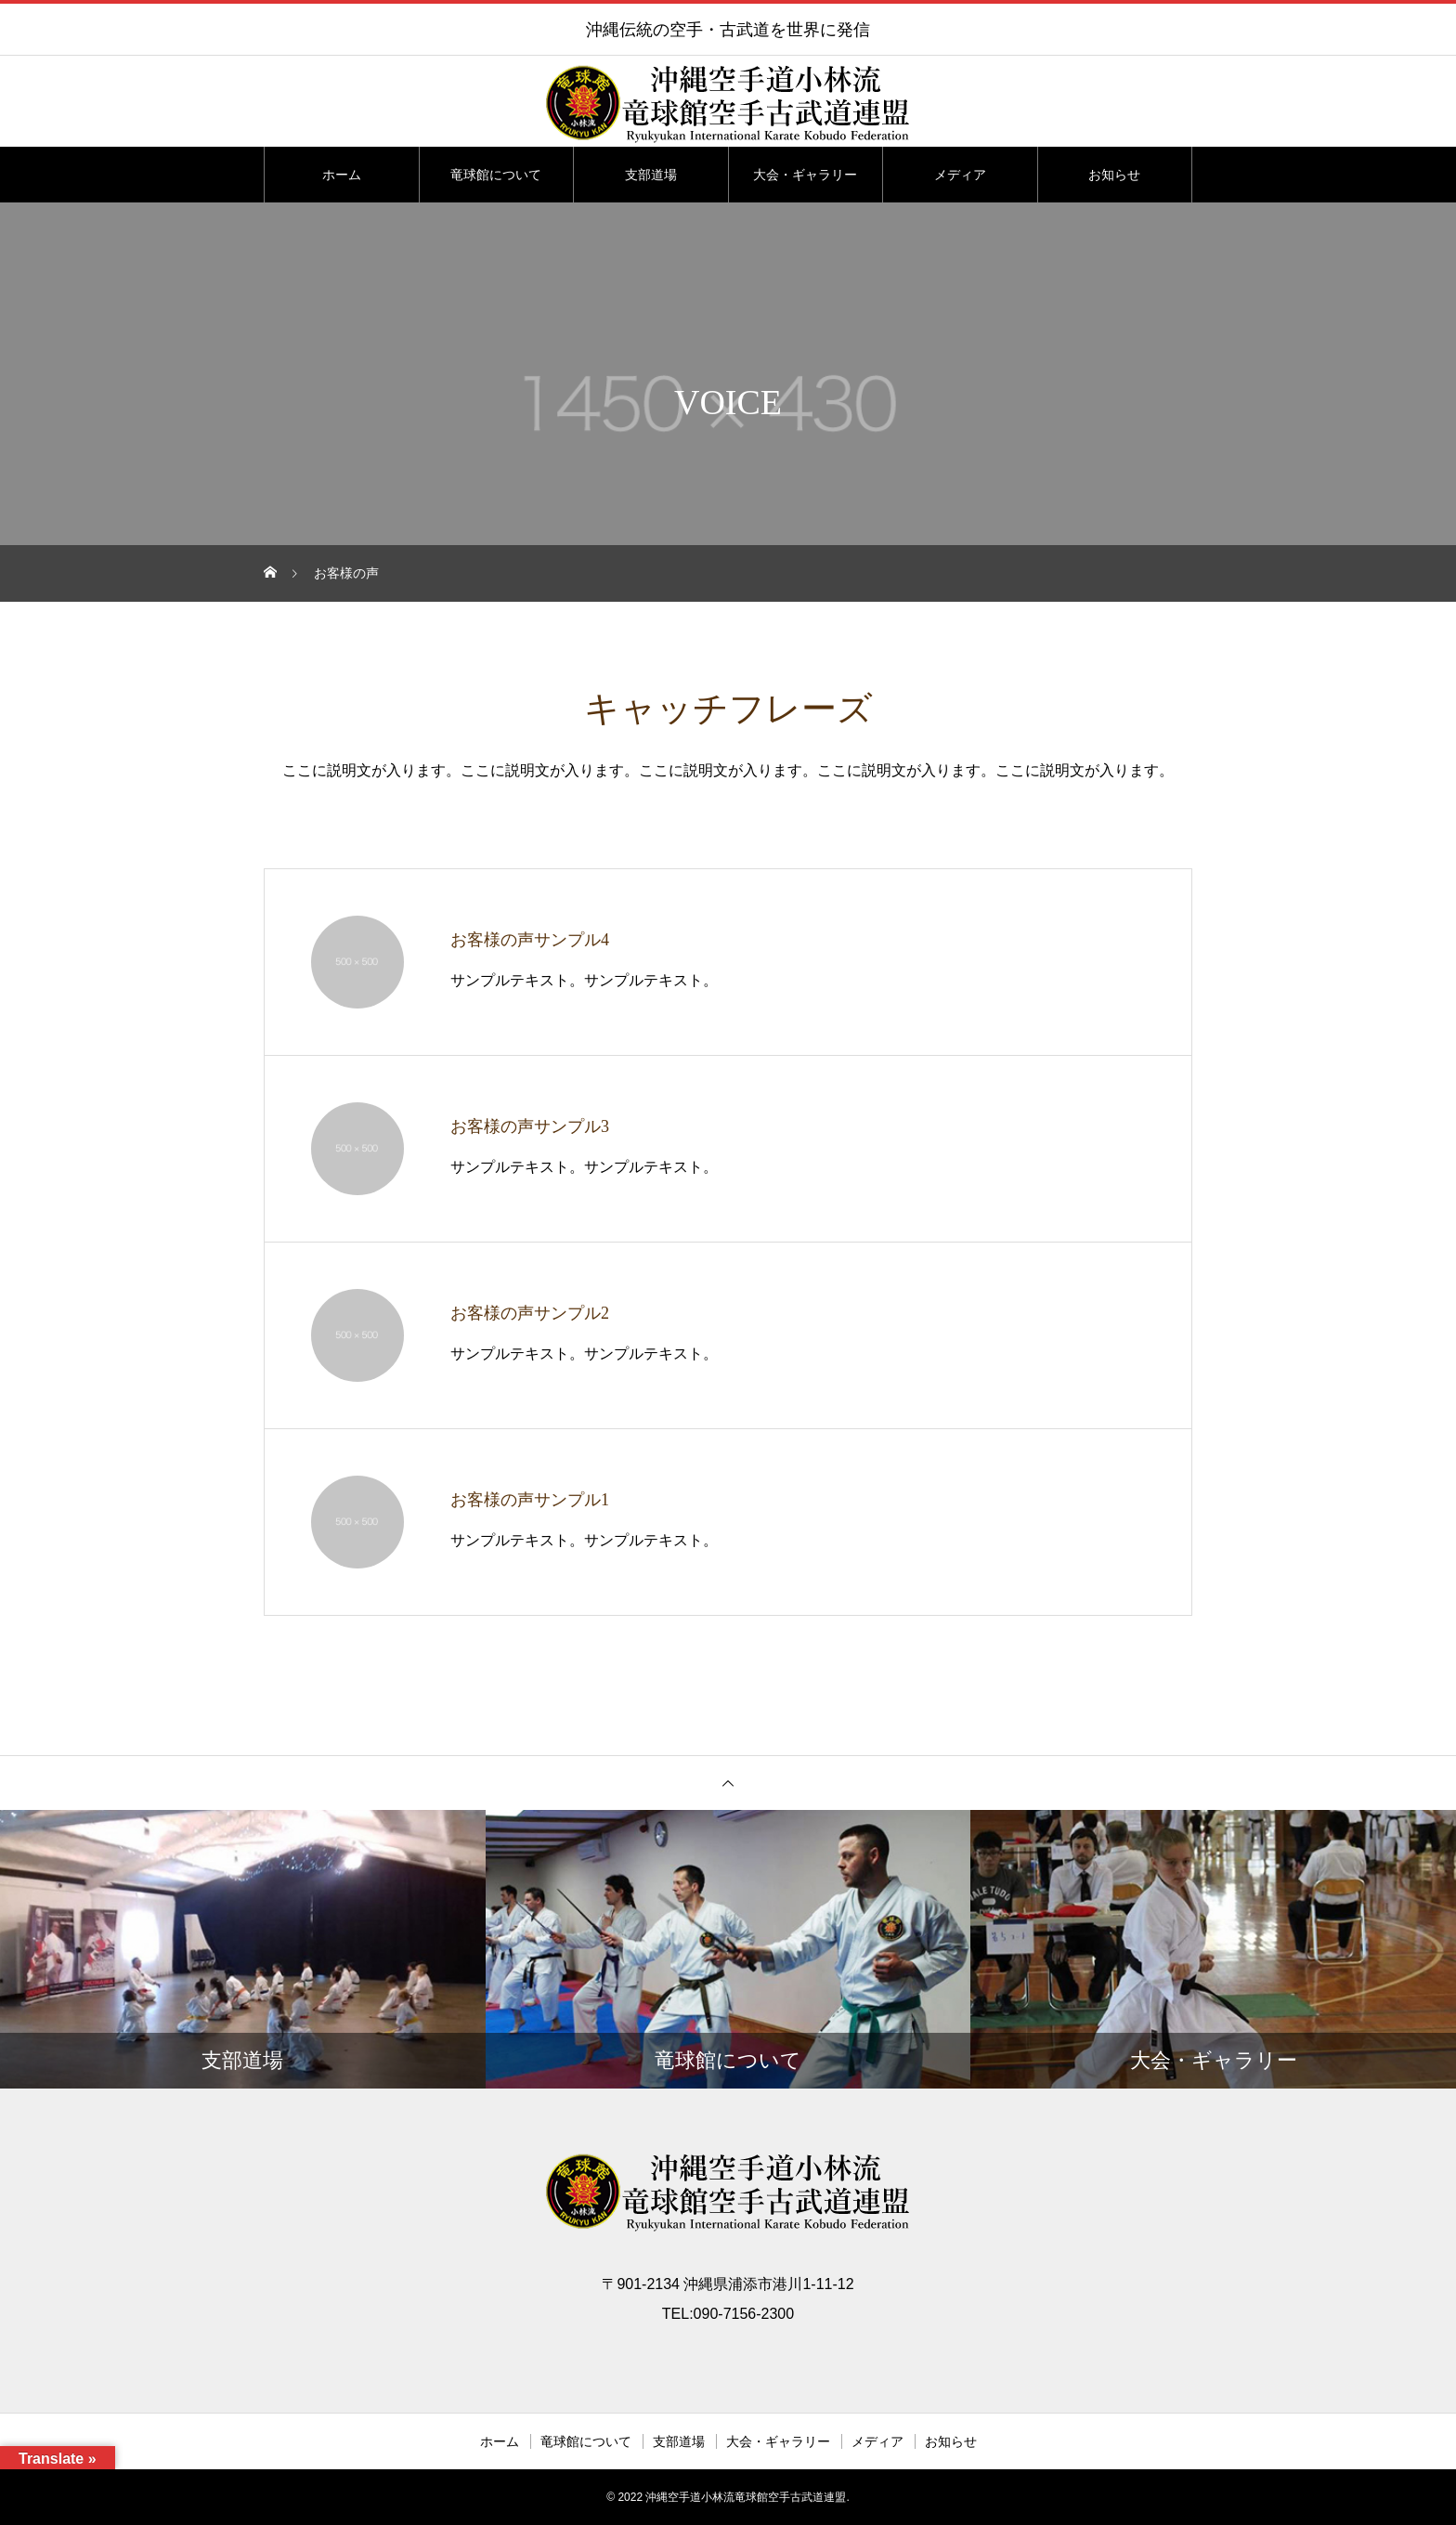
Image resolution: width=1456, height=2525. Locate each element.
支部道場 (651, 174)
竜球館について (495, 174)
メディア (960, 174)
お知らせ (1114, 174)
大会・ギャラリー (805, 174)
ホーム (341, 174)
